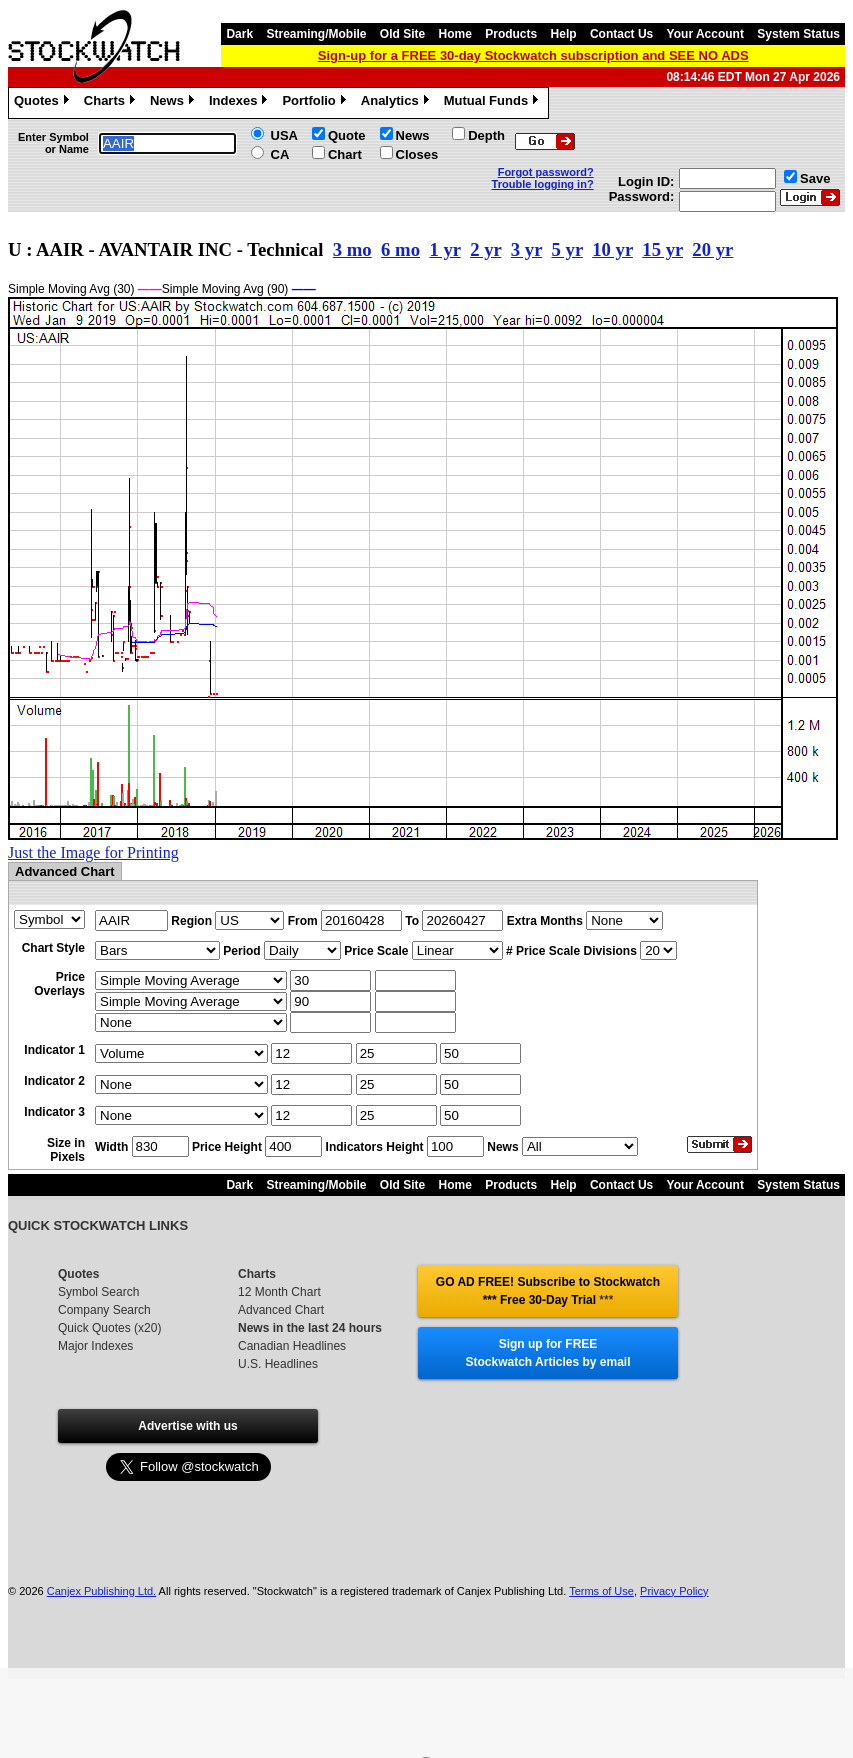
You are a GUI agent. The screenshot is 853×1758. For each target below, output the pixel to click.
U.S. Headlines (278, 1364)
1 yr (444, 249)
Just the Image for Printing (93, 852)
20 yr (712, 249)
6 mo (400, 249)
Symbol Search (98, 1292)
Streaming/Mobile (316, 34)
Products (511, 34)
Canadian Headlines (292, 1346)
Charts (112, 103)
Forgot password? (546, 172)
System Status (798, 34)
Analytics (397, 103)
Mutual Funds (494, 103)
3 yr (526, 249)
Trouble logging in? (543, 184)
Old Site (402, 34)
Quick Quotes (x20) (109, 1328)
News (174, 103)
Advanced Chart (281, 1310)
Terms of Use (601, 1591)
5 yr (567, 249)
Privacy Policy (674, 1591)
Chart (345, 154)
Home (455, 34)
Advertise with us (187, 1426)
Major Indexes (95, 1346)
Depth (486, 135)
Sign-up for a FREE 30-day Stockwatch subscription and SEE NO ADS (533, 55)
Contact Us (621, 34)
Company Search (104, 1310)
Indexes (240, 103)
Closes (417, 154)
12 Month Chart (279, 1292)
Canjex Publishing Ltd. (101, 1591)
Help (564, 34)
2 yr (485, 249)
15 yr (662, 249)
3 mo (352, 249)
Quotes (44, 103)
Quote (347, 135)
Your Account (705, 34)
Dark (239, 34)
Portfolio (316, 103)
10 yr (612, 249)
